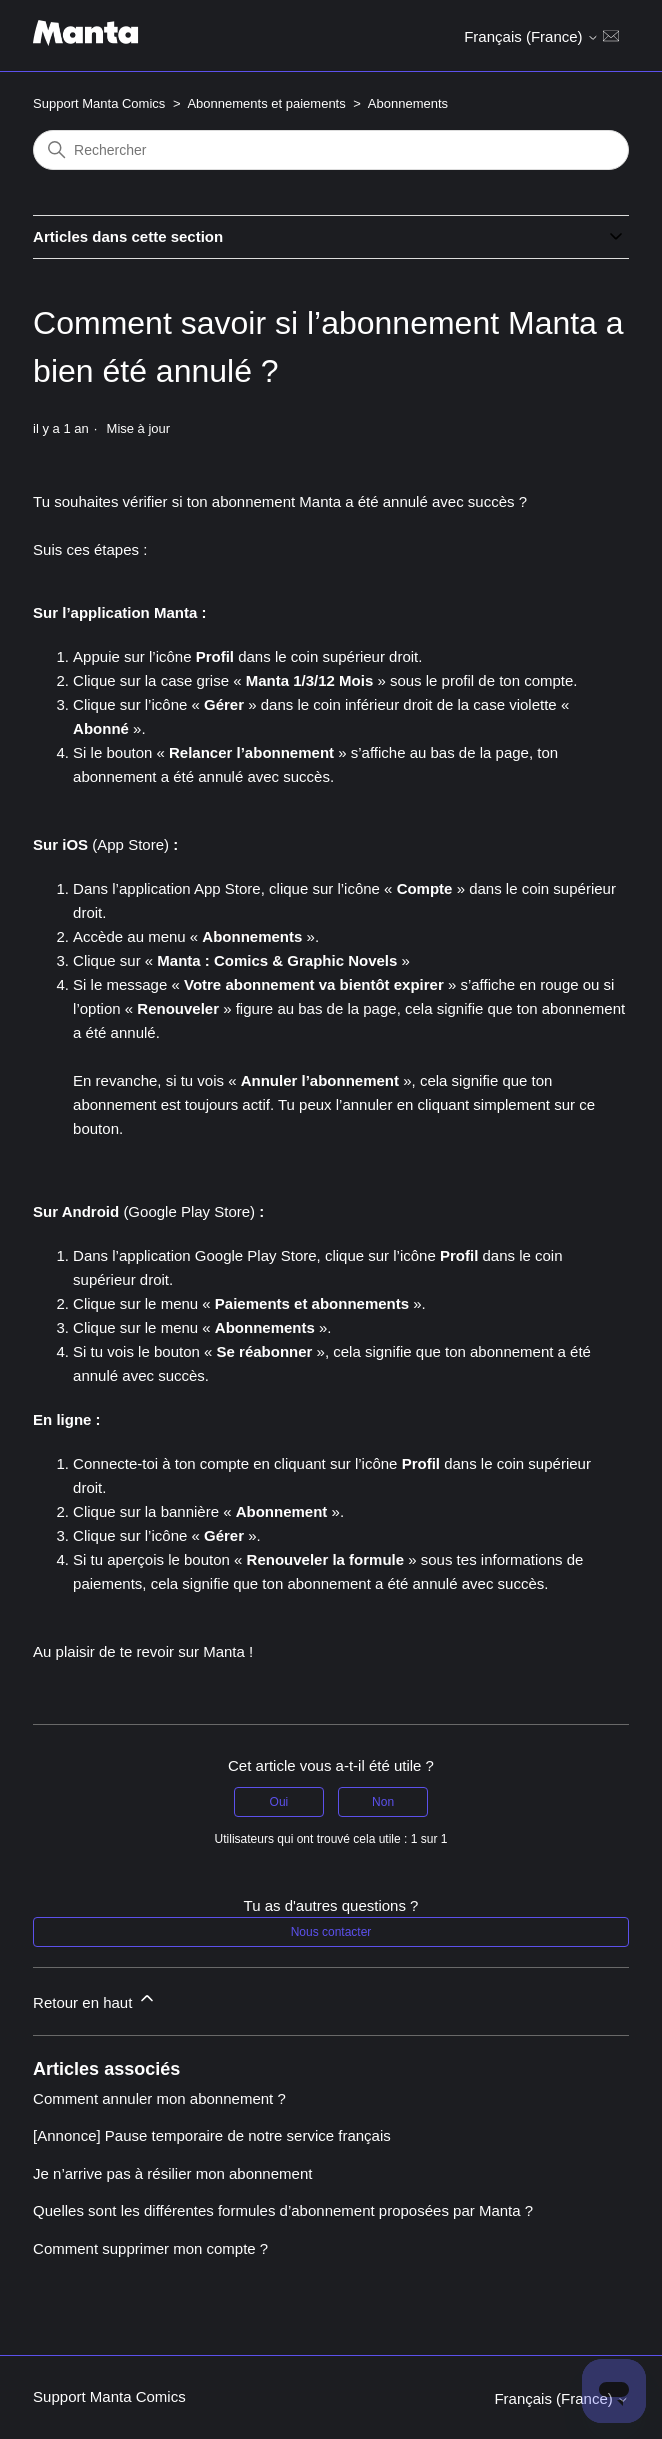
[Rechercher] (331, 150)
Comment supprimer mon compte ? (150, 2248)
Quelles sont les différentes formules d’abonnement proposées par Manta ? (283, 2210)
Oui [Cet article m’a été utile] (279, 1802)
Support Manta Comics (99, 103)
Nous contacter (331, 1932)
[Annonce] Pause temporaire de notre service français (212, 2135)
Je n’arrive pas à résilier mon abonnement (172, 2173)
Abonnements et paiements (266, 103)
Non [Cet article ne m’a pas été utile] (383, 1802)
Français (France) (531, 36)
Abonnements (408, 103)
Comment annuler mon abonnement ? (159, 2098)
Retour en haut (94, 1999)
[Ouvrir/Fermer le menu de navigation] (611, 35)
